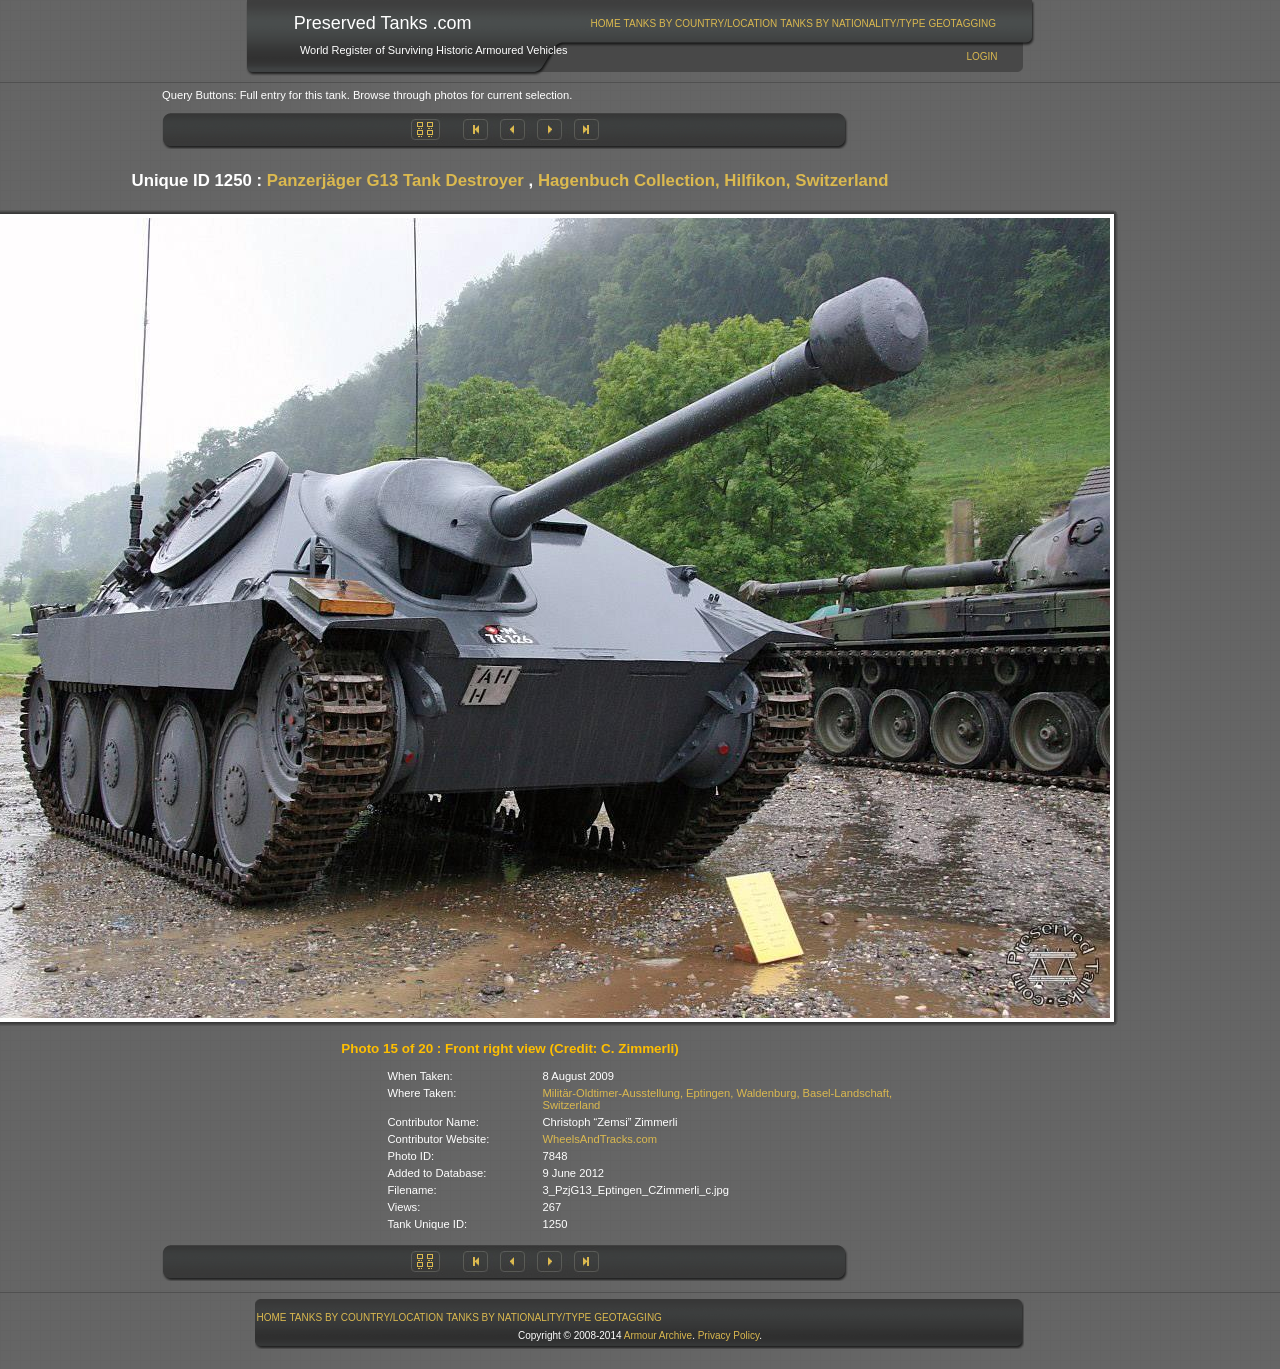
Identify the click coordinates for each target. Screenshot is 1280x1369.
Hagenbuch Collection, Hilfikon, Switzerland (713, 180)
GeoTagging (962, 23)
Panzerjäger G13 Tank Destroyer (395, 180)
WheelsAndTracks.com (600, 1139)
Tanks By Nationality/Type (852, 23)
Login (981, 56)
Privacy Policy (729, 1335)
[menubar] (793, 23)
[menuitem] (605, 23)
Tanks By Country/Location (701, 23)
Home (606, 23)
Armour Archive (658, 1335)
